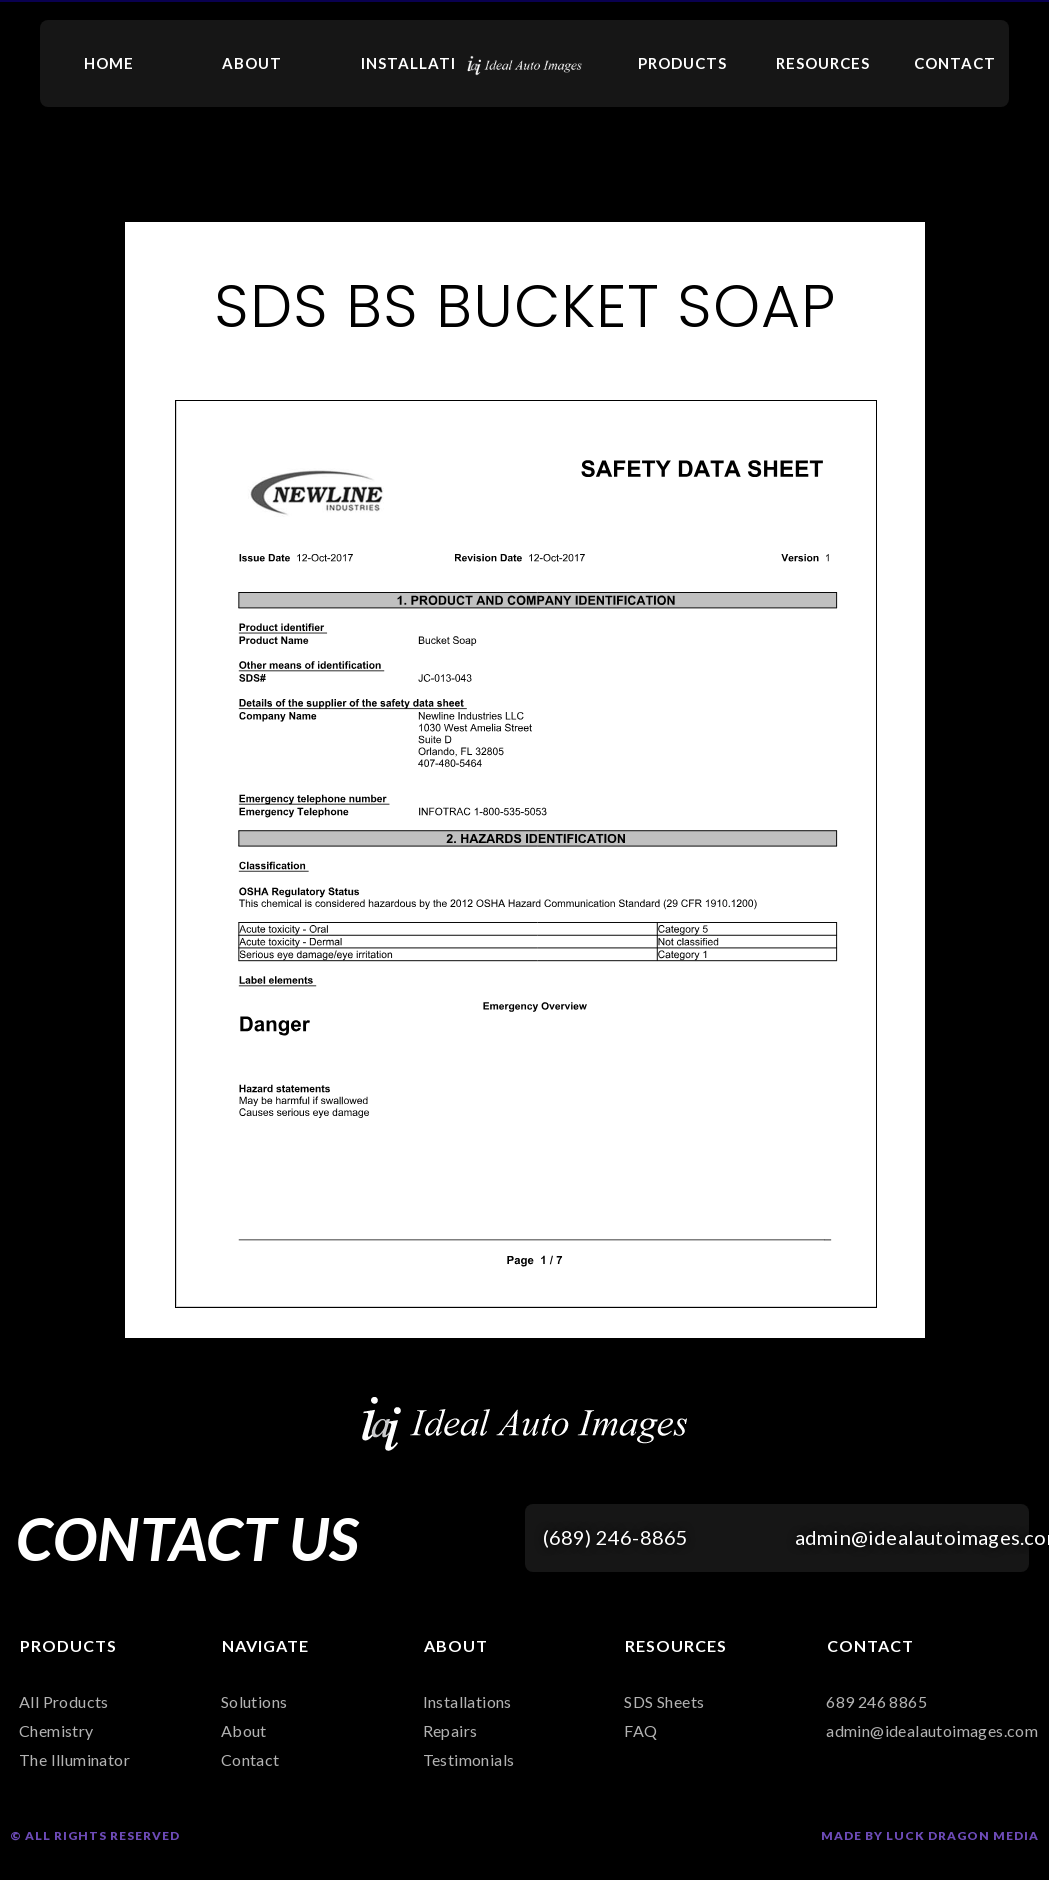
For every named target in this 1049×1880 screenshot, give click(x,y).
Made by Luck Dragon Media (930, 1835)
